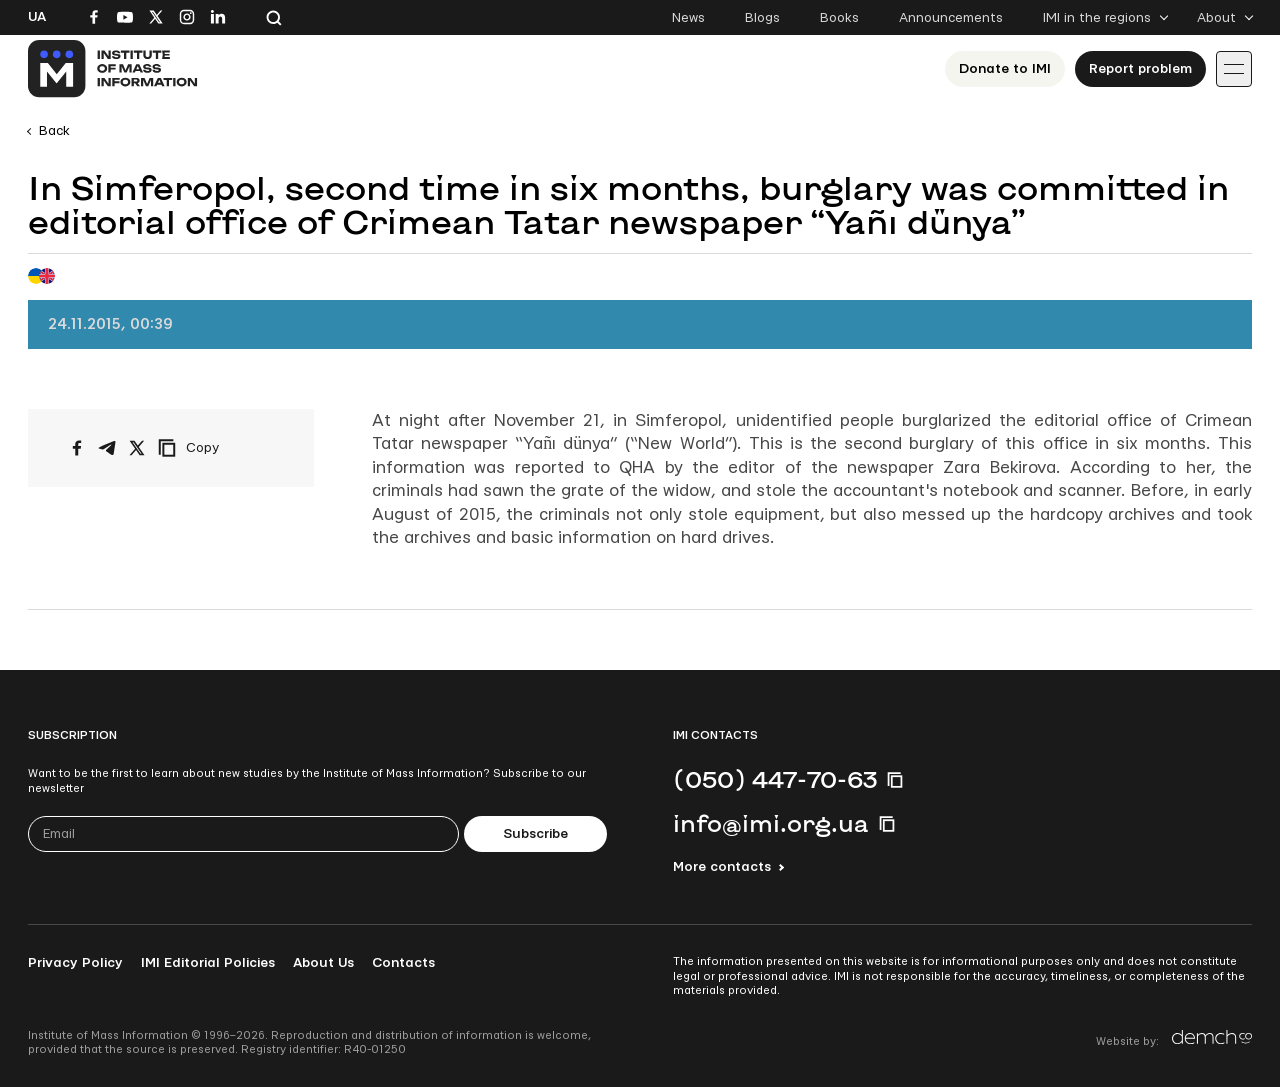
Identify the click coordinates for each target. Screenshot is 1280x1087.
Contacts (403, 963)
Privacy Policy (75, 963)
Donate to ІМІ (1005, 69)
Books (839, 18)
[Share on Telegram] (107, 448)
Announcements (951, 18)
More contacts (722, 867)
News (688, 18)
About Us (323, 963)
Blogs (762, 18)
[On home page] (113, 69)
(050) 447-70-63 (775, 779)
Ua (37, 17)
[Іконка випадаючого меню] (1234, 69)
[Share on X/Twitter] (137, 448)
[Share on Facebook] (77, 448)
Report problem (1140, 69)
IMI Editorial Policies (208, 963)
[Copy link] (216, 448)
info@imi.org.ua (771, 823)
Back (54, 131)
